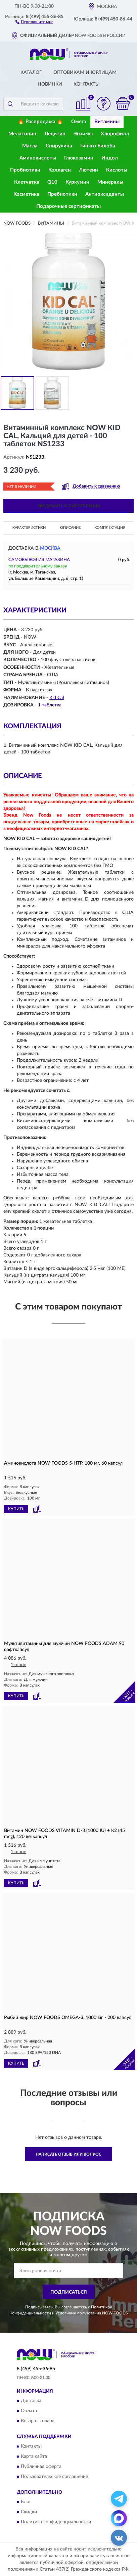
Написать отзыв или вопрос (68, 2154)
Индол (109, 157)
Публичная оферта (41, 2466)
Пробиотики (25, 170)
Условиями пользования (78, 2313)
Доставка (31, 2401)
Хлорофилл (115, 133)
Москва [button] (50, 548)
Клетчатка (26, 182)
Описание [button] (70, 528)
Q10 (52, 182)
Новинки (50, 84)
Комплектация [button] (109, 528)
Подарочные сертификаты (68, 206)
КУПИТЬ (16, 1509)
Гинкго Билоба (97, 145)
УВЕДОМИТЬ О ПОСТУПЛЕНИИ (68, 506)
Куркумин (77, 182)
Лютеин (88, 170)
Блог (26, 2501)
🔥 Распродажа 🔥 (40, 121)
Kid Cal (56, 697)
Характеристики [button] (29, 528)
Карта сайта (34, 2456)
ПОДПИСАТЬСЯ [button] (68, 2292)
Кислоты (116, 170)
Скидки (29, 2512)
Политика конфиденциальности (56, 2522)
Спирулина (59, 145)
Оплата (29, 2411)
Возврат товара (37, 2421)
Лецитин (54, 133)
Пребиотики (62, 194)
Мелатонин (22, 133)
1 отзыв (18, 1665)
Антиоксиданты (104, 194)
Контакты (87, 84)
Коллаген (59, 170)
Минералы (110, 182)
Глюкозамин (78, 157)
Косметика (26, 194)
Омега (78, 121)
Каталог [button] (31, 72)
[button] (34, 21)
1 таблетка (49, 705)
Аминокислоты (37, 157)
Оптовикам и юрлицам (85, 72)
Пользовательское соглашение (54, 2476)
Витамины (107, 121)
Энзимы (83, 133)
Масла (30, 145)
